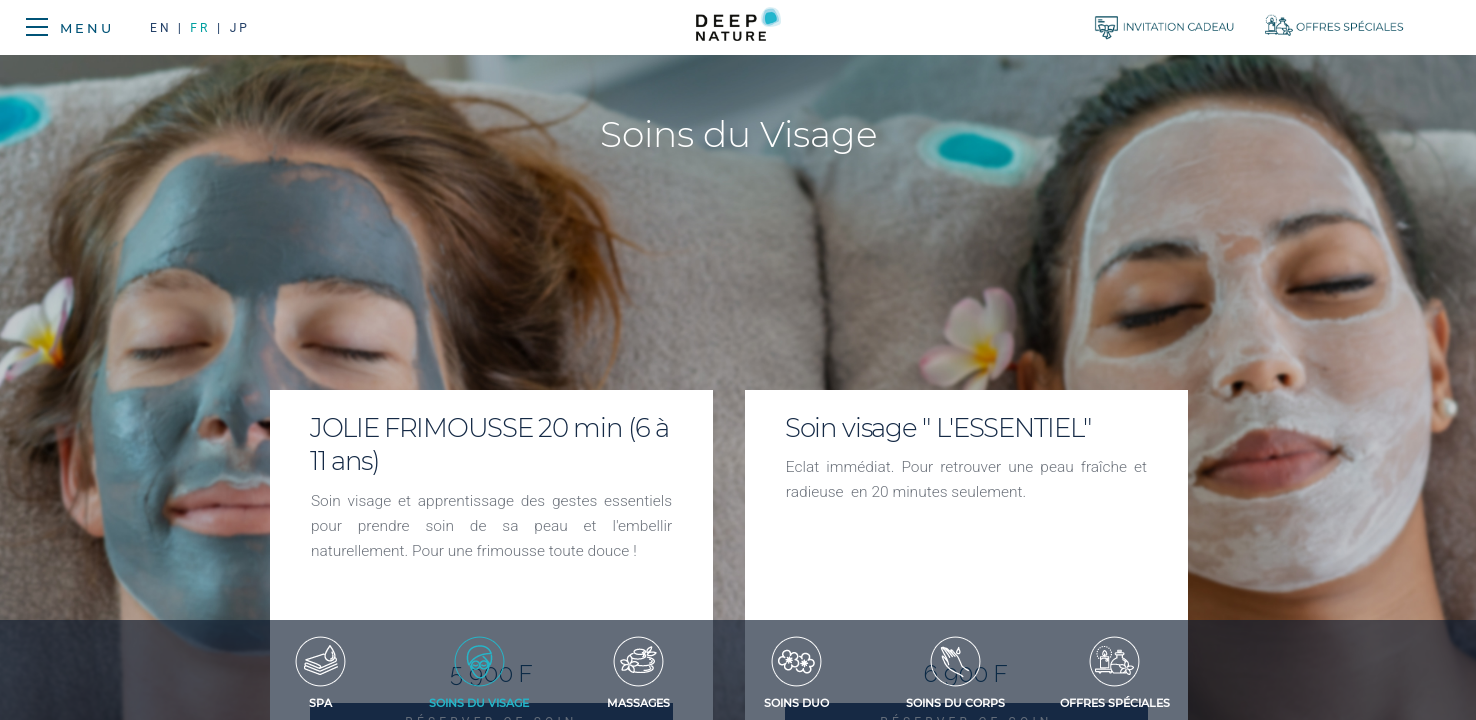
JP (240, 28)
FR (200, 28)
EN (164, 28)
